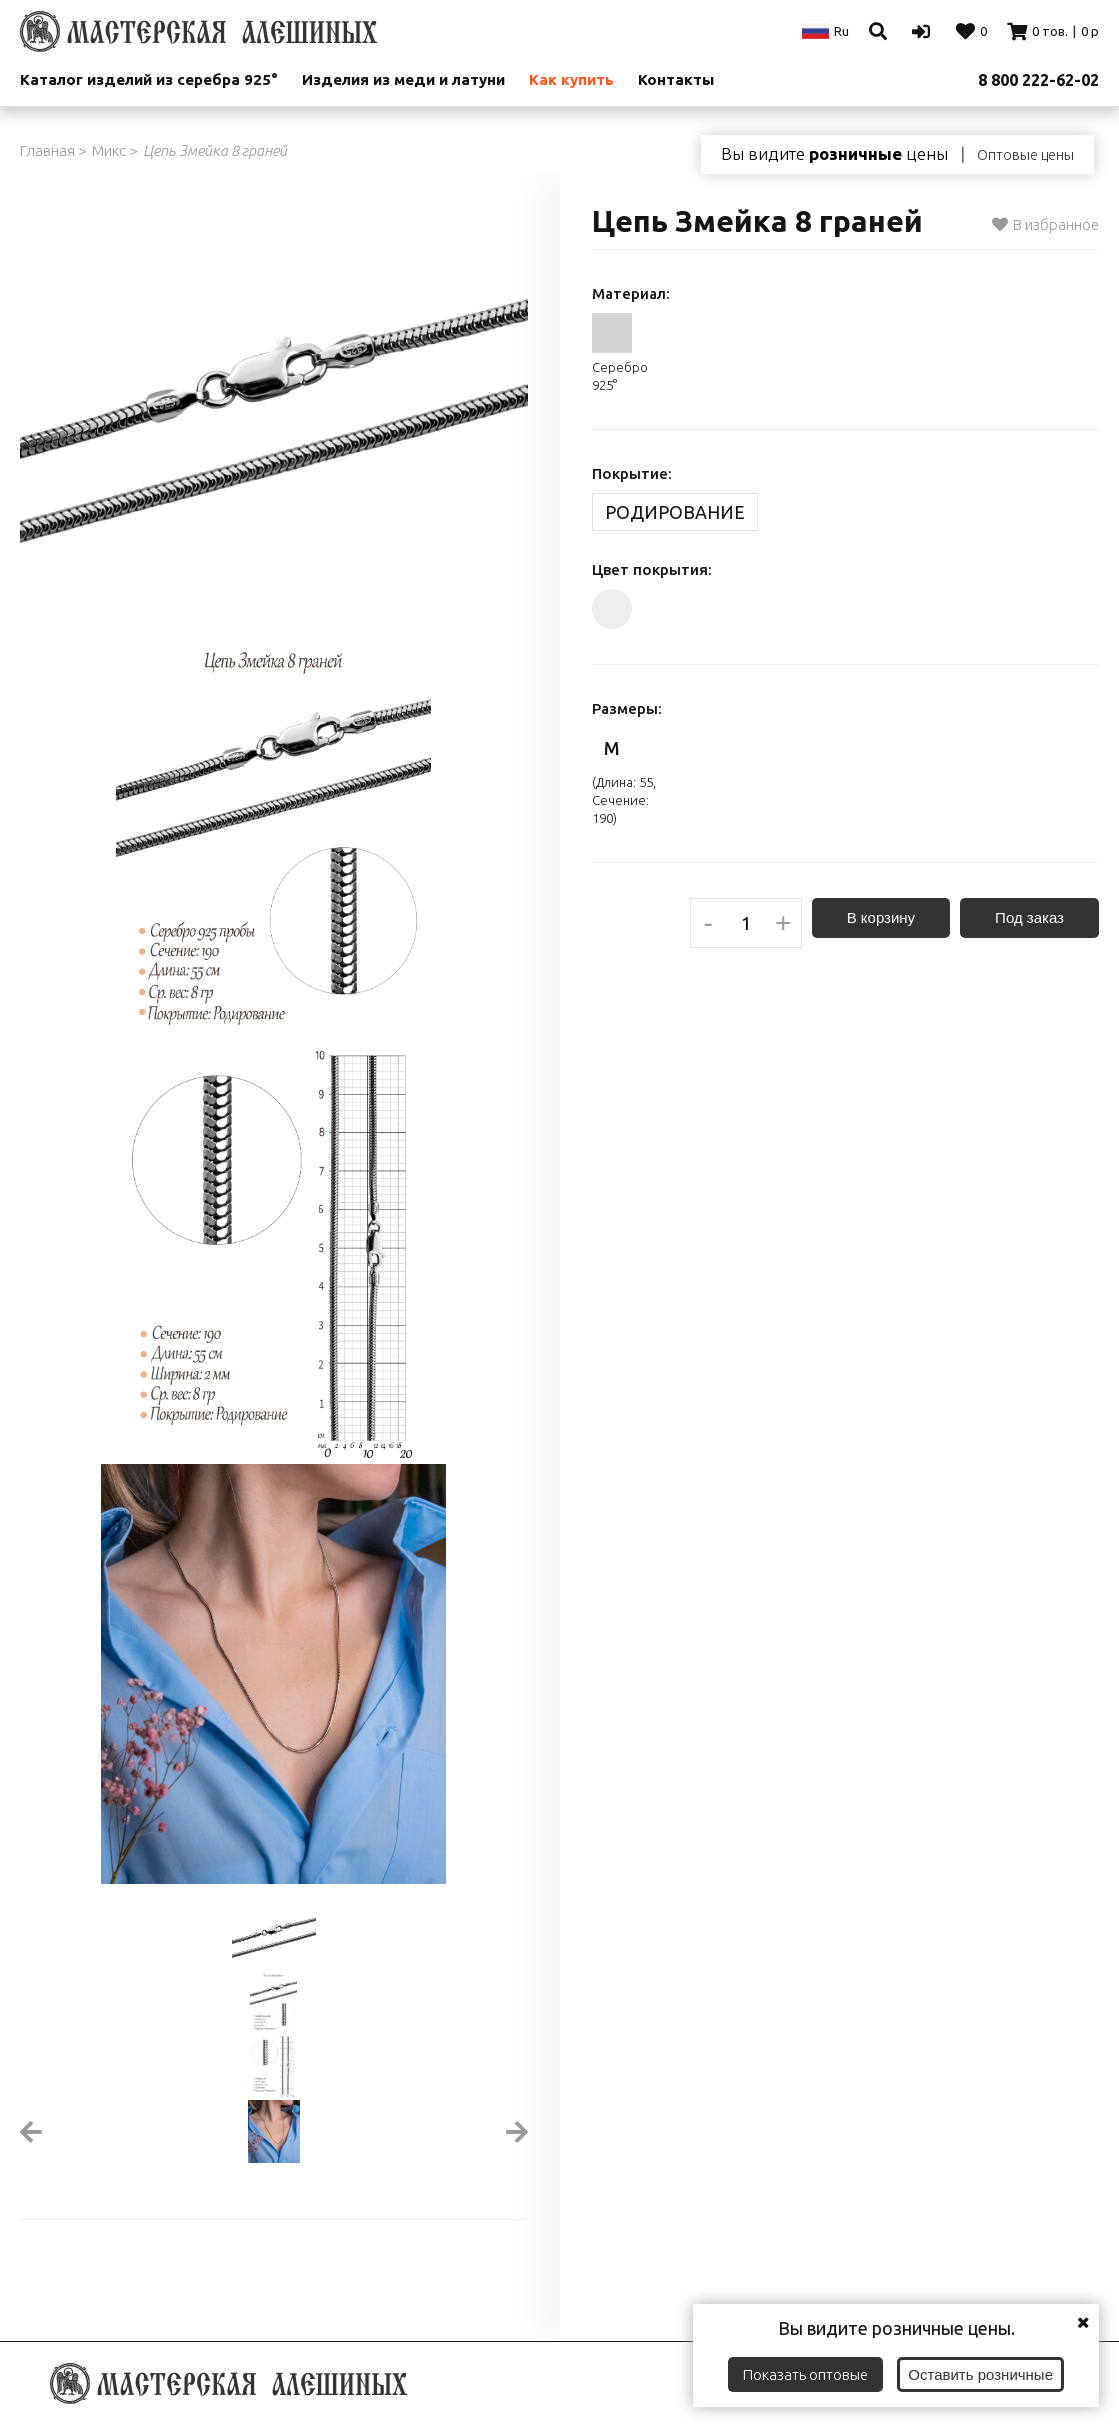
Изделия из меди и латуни (403, 79)
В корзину (881, 917)
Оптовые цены (1025, 155)
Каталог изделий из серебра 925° (149, 79)
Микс (109, 150)
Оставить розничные (980, 2374)
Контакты (676, 79)
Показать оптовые (805, 2374)
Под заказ (1029, 917)
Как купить (571, 79)
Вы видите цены (834, 154)
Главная (47, 150)
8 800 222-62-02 (1038, 80)
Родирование (675, 512)
